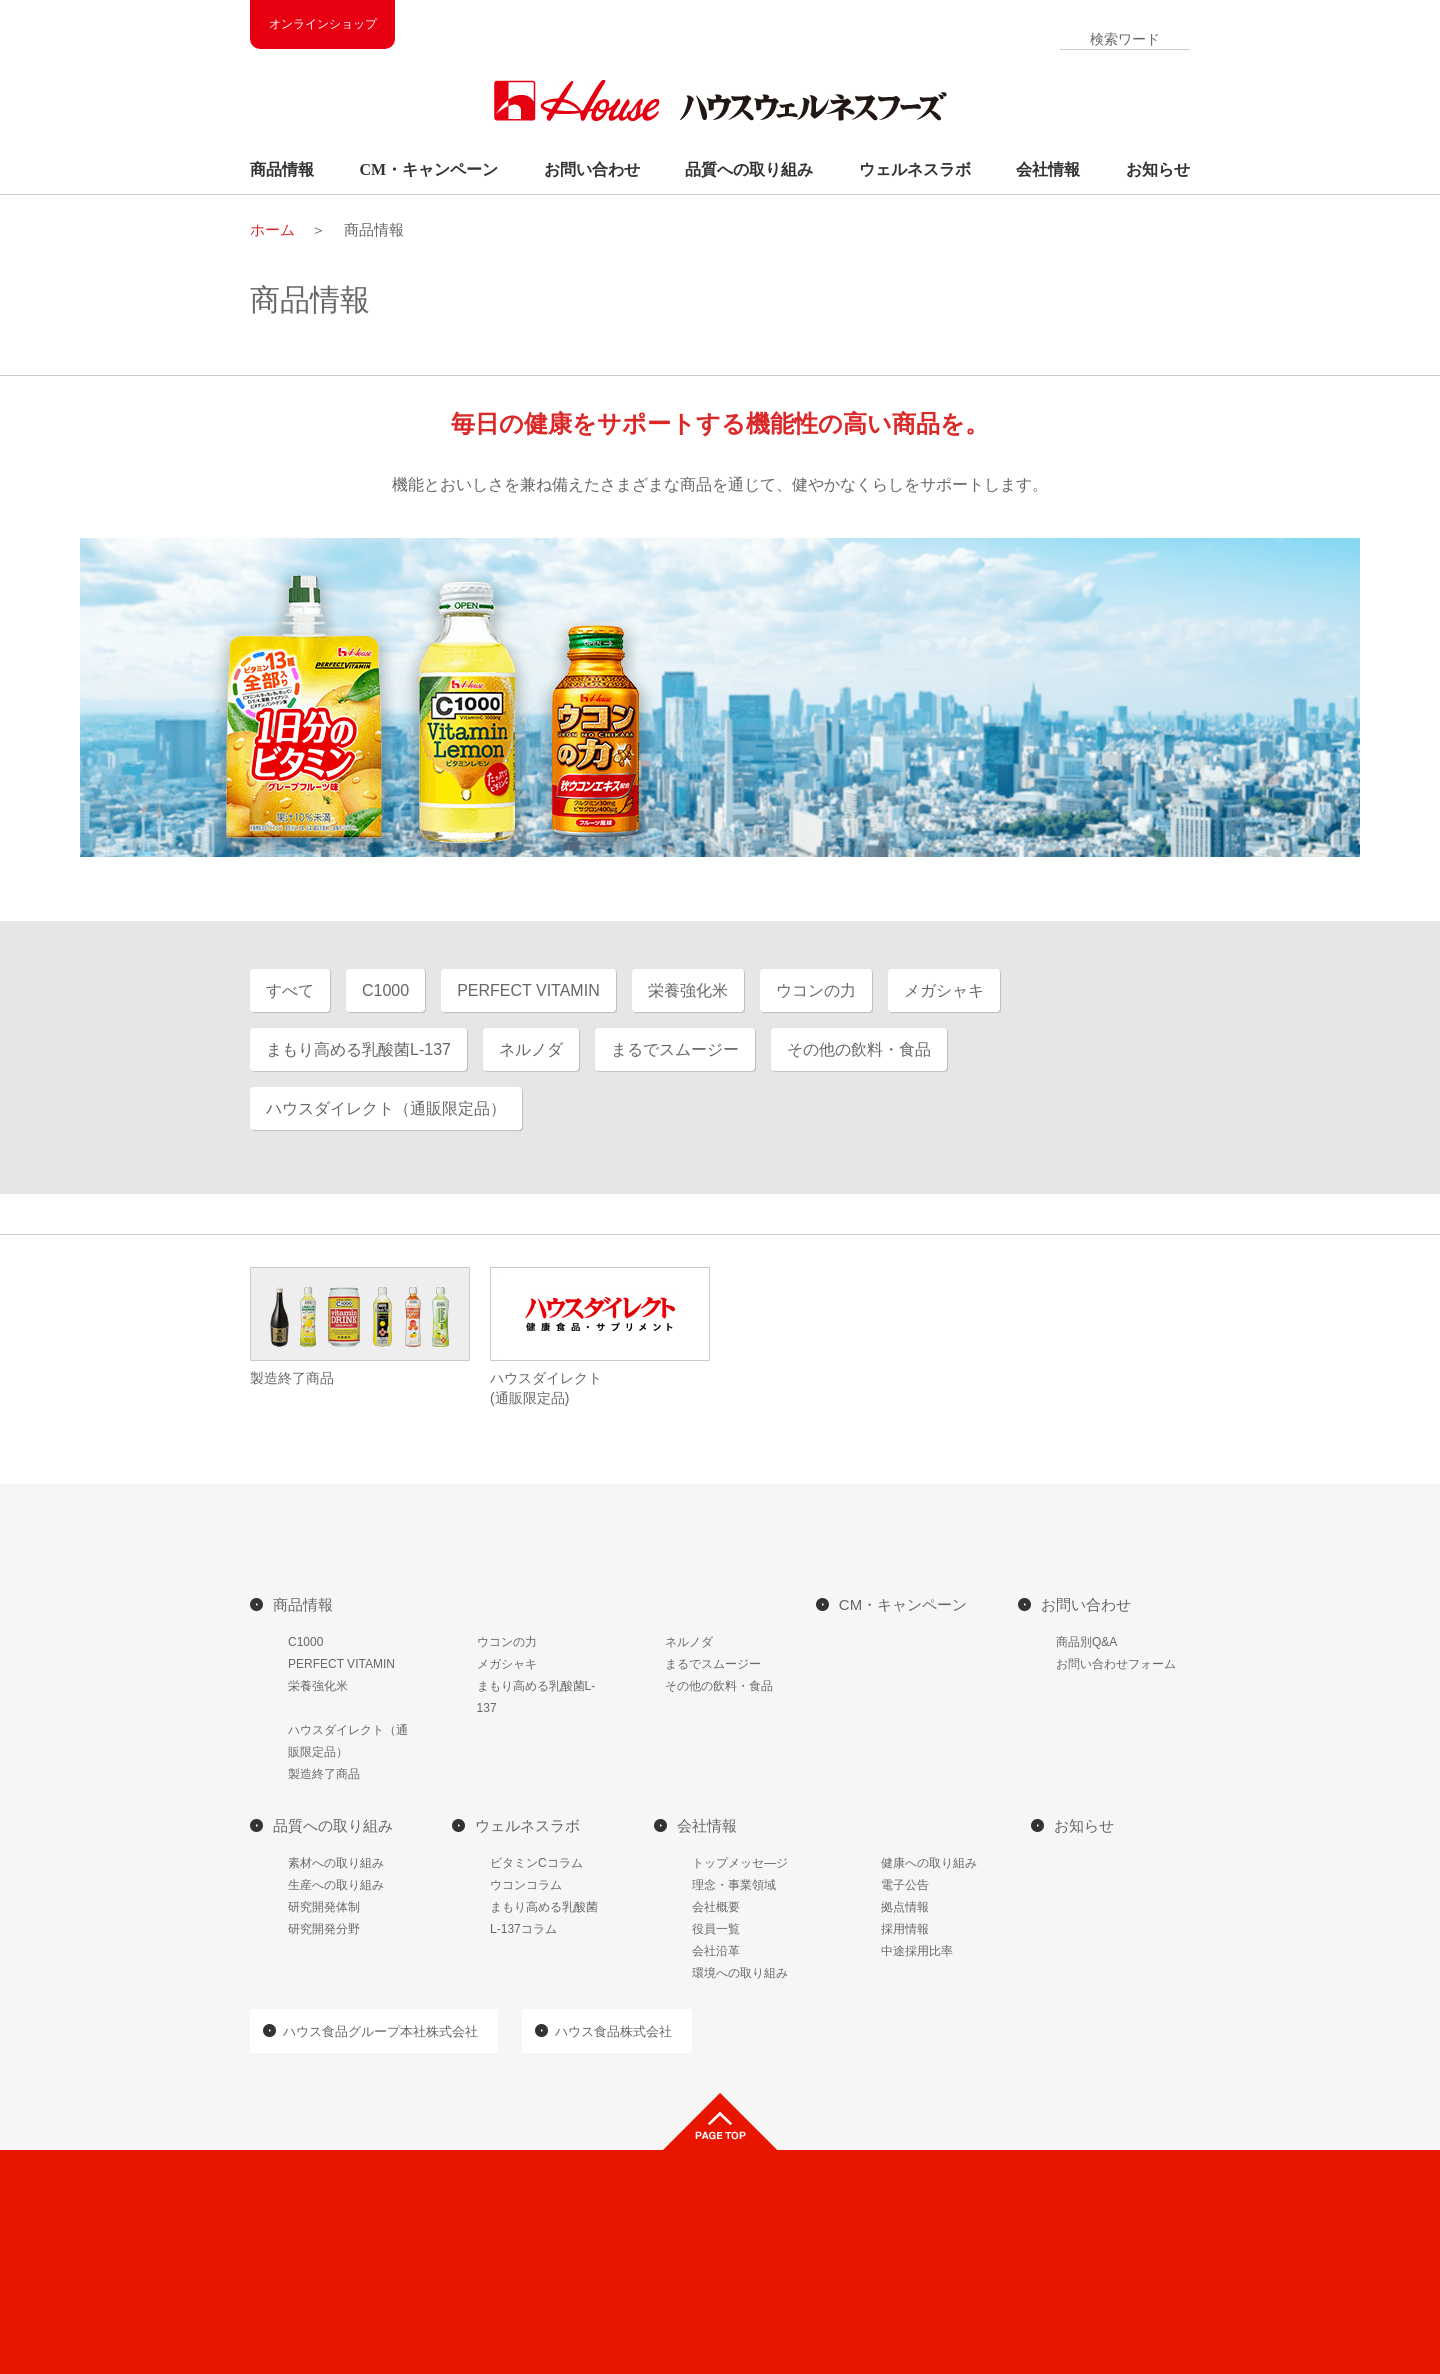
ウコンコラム (526, 1885)
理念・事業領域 (734, 1885)
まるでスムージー (713, 1664)
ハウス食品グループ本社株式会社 (380, 2031)
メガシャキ (507, 1664)
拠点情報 (905, 1907)
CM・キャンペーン (429, 169)
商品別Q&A (1086, 1642)
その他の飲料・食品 (719, 1686)
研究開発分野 (324, 1929)
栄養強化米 (318, 1686)
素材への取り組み (336, 1863)
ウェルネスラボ (915, 169)
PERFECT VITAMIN (341, 1664)
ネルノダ (689, 1642)
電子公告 (905, 1885)
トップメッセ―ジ (740, 1863)
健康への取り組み (929, 1863)
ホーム (272, 229)
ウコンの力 (507, 1642)
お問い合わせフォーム (1116, 1664)
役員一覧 (716, 1929)
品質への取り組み (749, 169)
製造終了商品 (324, 1774)
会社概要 (716, 1907)
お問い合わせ (592, 169)
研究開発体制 (324, 1907)
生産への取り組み (336, 1885)
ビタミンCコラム (536, 1863)
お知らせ (1158, 169)
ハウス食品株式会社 (613, 2031)
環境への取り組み (740, 1973)
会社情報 (1048, 169)
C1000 (305, 1642)
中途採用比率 (917, 1951)
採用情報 (905, 1929)
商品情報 (282, 169)
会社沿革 (716, 1951)
